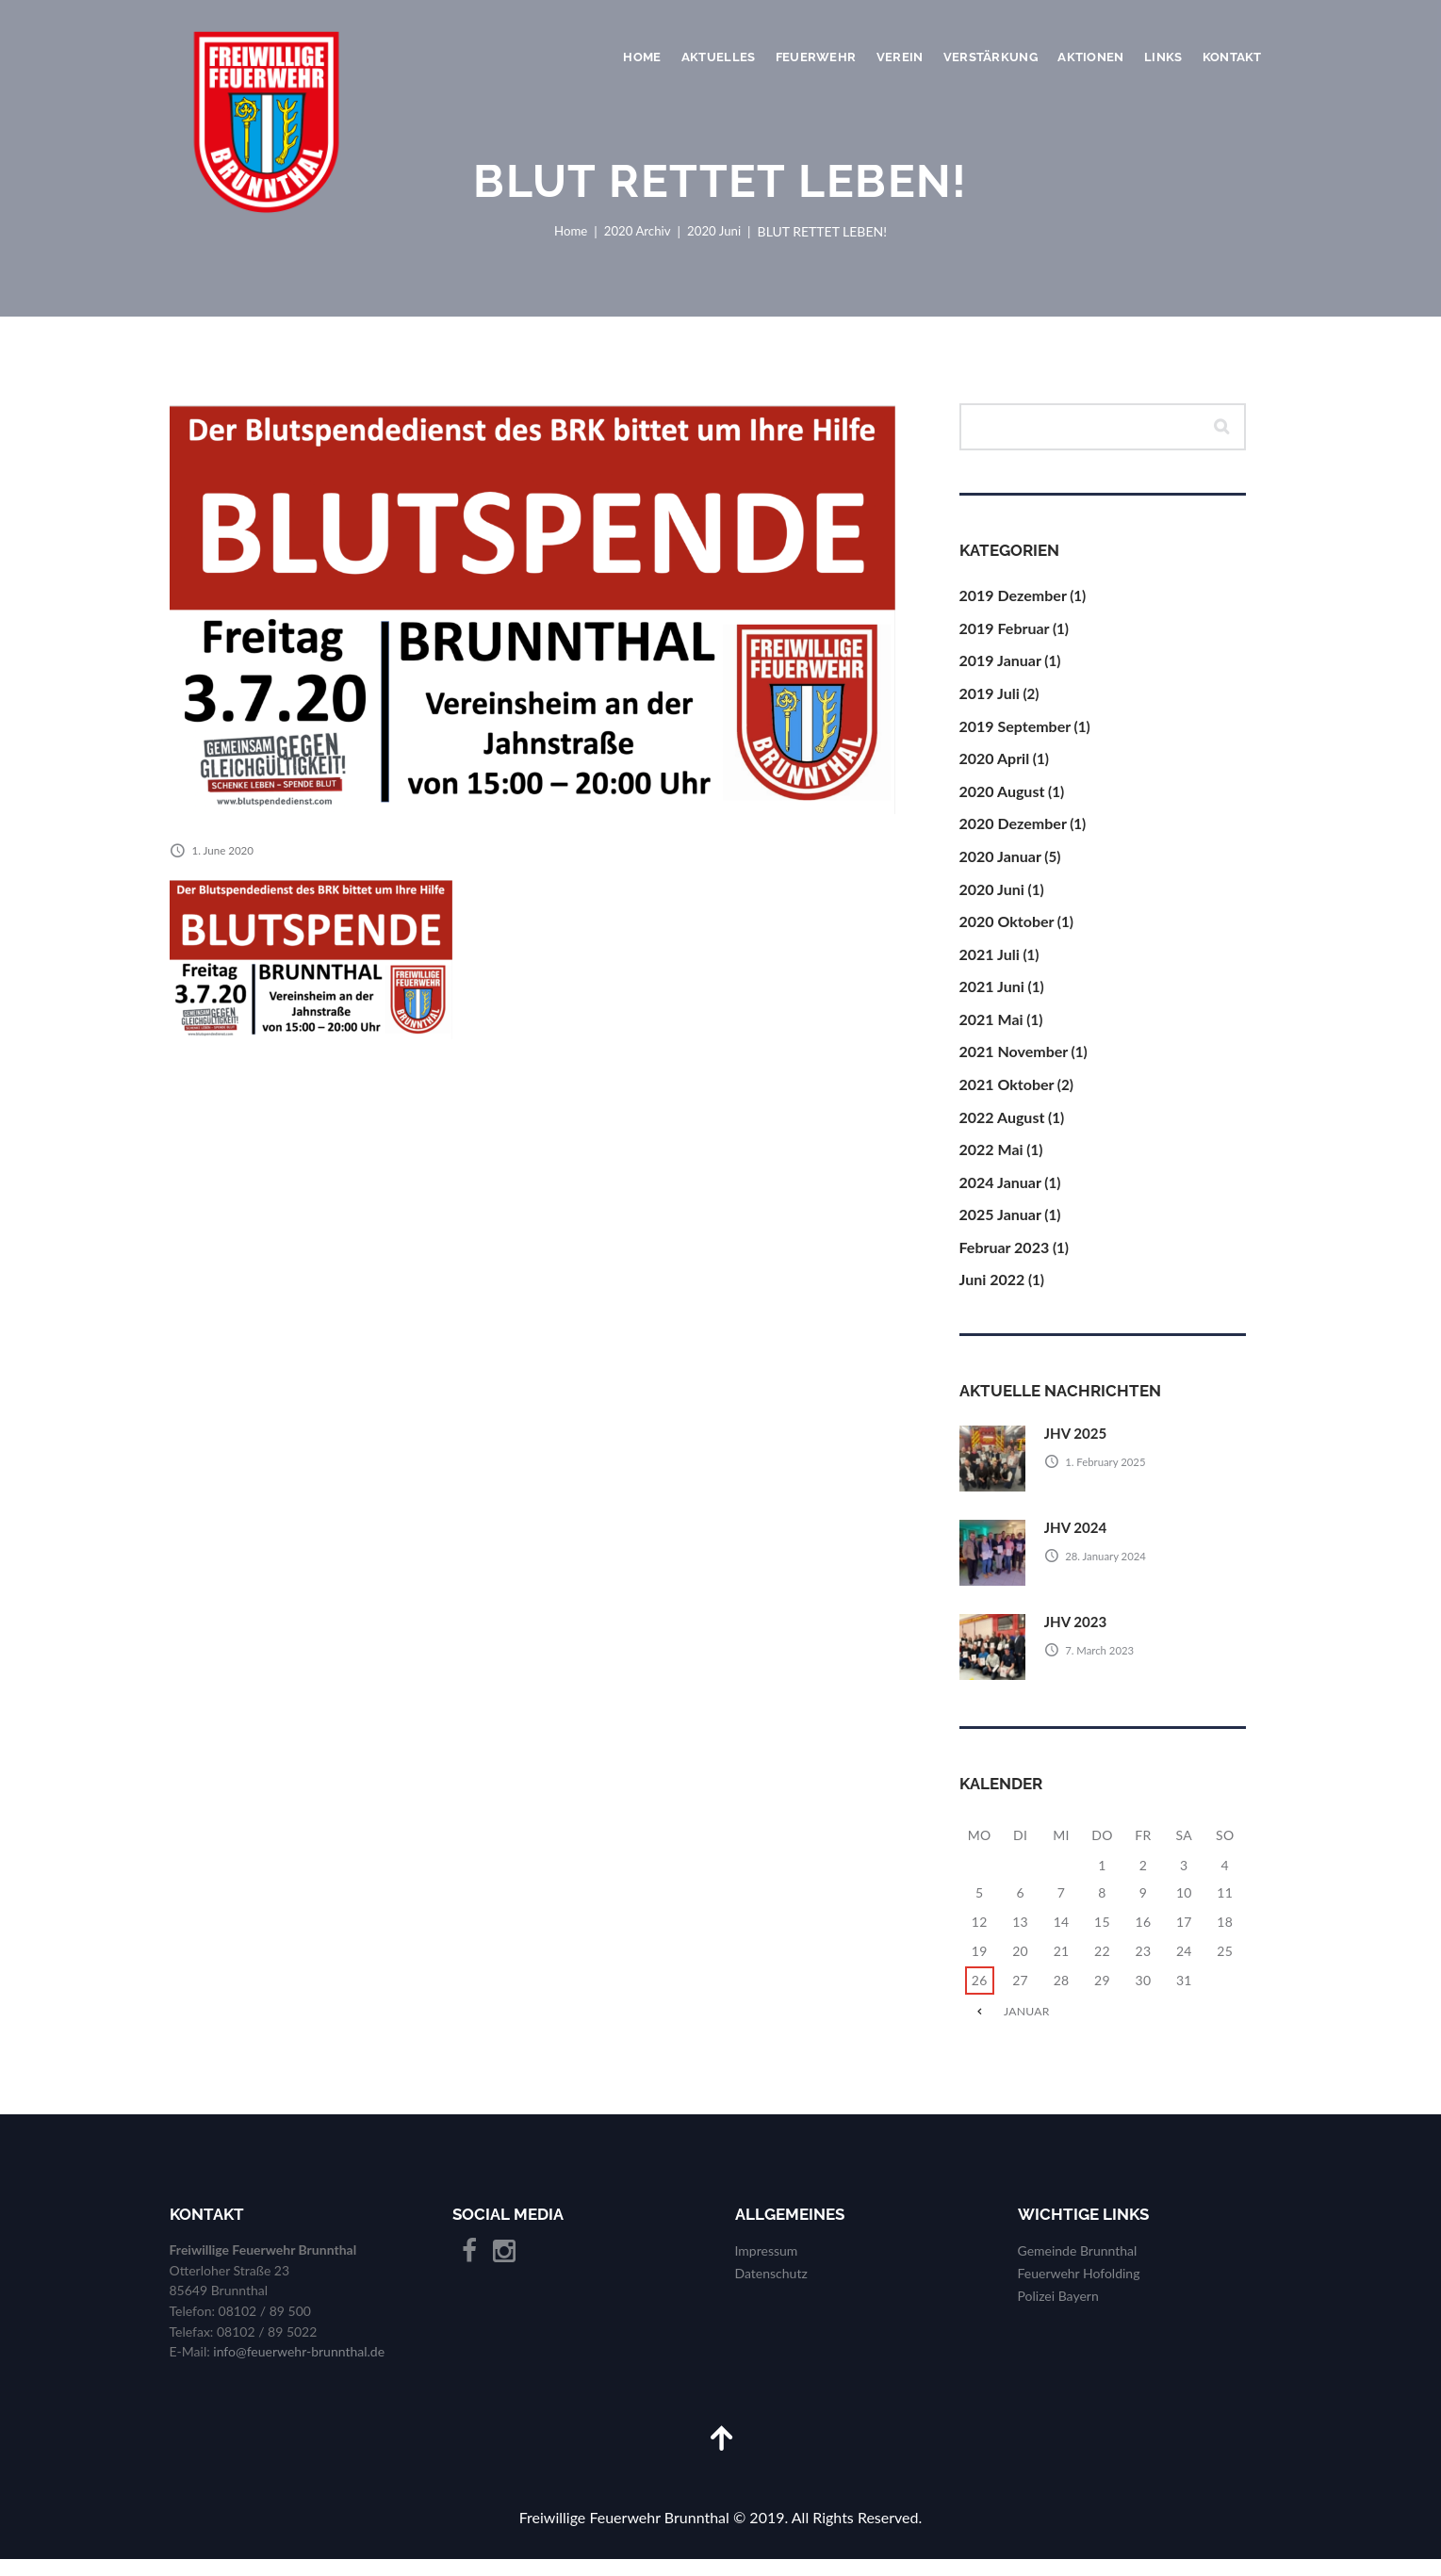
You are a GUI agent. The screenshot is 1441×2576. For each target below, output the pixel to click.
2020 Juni (717, 231)
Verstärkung (990, 56)
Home (642, 56)
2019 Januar (1000, 665)
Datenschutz (771, 2289)
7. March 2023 (1103, 1664)
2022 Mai (991, 1161)
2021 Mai (991, 1029)
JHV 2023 (1077, 1636)
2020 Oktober (1007, 929)
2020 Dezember (1013, 831)
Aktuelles (718, 56)
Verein (900, 56)
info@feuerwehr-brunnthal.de (299, 2367)
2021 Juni (991, 995)
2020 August (1002, 797)
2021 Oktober (1007, 1095)
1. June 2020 (224, 850)
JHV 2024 (1077, 1542)
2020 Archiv (636, 231)
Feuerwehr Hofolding (1079, 2289)
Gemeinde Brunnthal (1078, 2266)
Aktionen (1090, 56)
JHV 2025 (1077, 1448)
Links (1163, 56)
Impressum (766, 2266)
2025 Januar (1000, 1228)
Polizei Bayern (1058, 2312)
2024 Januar (1000, 1195)
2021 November (1013, 1062)
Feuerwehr (816, 56)
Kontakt (1232, 56)
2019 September (1015, 731)
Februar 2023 (1004, 1261)
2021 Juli (989, 962)
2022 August (1002, 1128)
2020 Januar (1000, 863)
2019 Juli (989, 698)
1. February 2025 (1109, 1476)
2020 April (994, 764)
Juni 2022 (992, 1294)
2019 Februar (1004, 631)
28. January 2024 (1110, 1570)
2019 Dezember (1013, 598)
